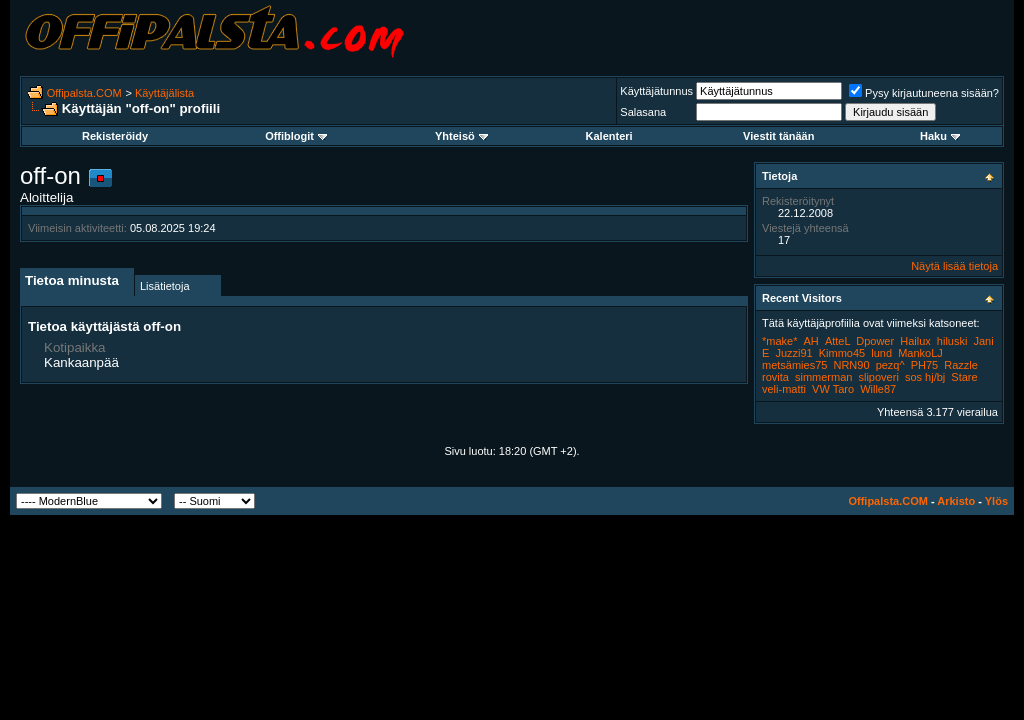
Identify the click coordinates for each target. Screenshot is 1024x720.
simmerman (823, 377)
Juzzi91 (793, 353)
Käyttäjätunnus (656, 91)
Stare (964, 377)
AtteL (837, 341)
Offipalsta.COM (84, 93)
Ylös (996, 501)
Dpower (875, 341)
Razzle (961, 365)
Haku (940, 136)
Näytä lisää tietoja (954, 266)
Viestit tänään (778, 136)
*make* (779, 341)
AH (811, 341)
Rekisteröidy (115, 136)
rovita (775, 377)
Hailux (915, 341)
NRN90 (851, 365)
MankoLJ (920, 353)
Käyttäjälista (164, 93)
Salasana (643, 112)
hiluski (952, 341)
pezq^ (890, 365)
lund (881, 353)
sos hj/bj (925, 377)
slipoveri (878, 377)
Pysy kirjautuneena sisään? (924, 93)
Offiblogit (296, 136)
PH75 (925, 365)
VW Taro (833, 389)
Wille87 (878, 389)
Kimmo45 (842, 353)
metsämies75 (794, 365)
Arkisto (956, 501)
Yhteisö (461, 136)
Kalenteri (609, 136)
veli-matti (784, 389)
